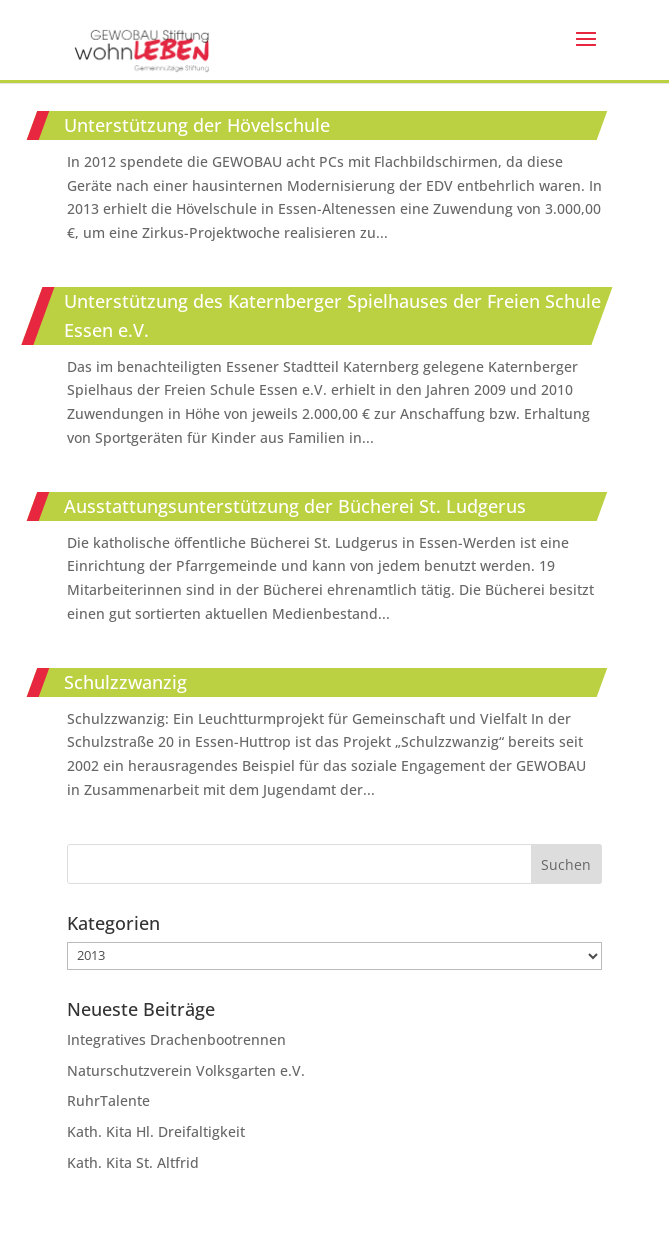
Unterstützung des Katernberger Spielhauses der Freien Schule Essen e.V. (332, 315)
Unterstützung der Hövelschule (197, 125)
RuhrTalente (108, 1100)
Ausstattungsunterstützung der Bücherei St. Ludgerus (295, 506)
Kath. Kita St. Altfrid (133, 1162)
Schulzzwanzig (125, 682)
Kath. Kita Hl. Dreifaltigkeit (156, 1131)
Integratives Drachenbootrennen (176, 1039)
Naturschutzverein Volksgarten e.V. (186, 1070)
